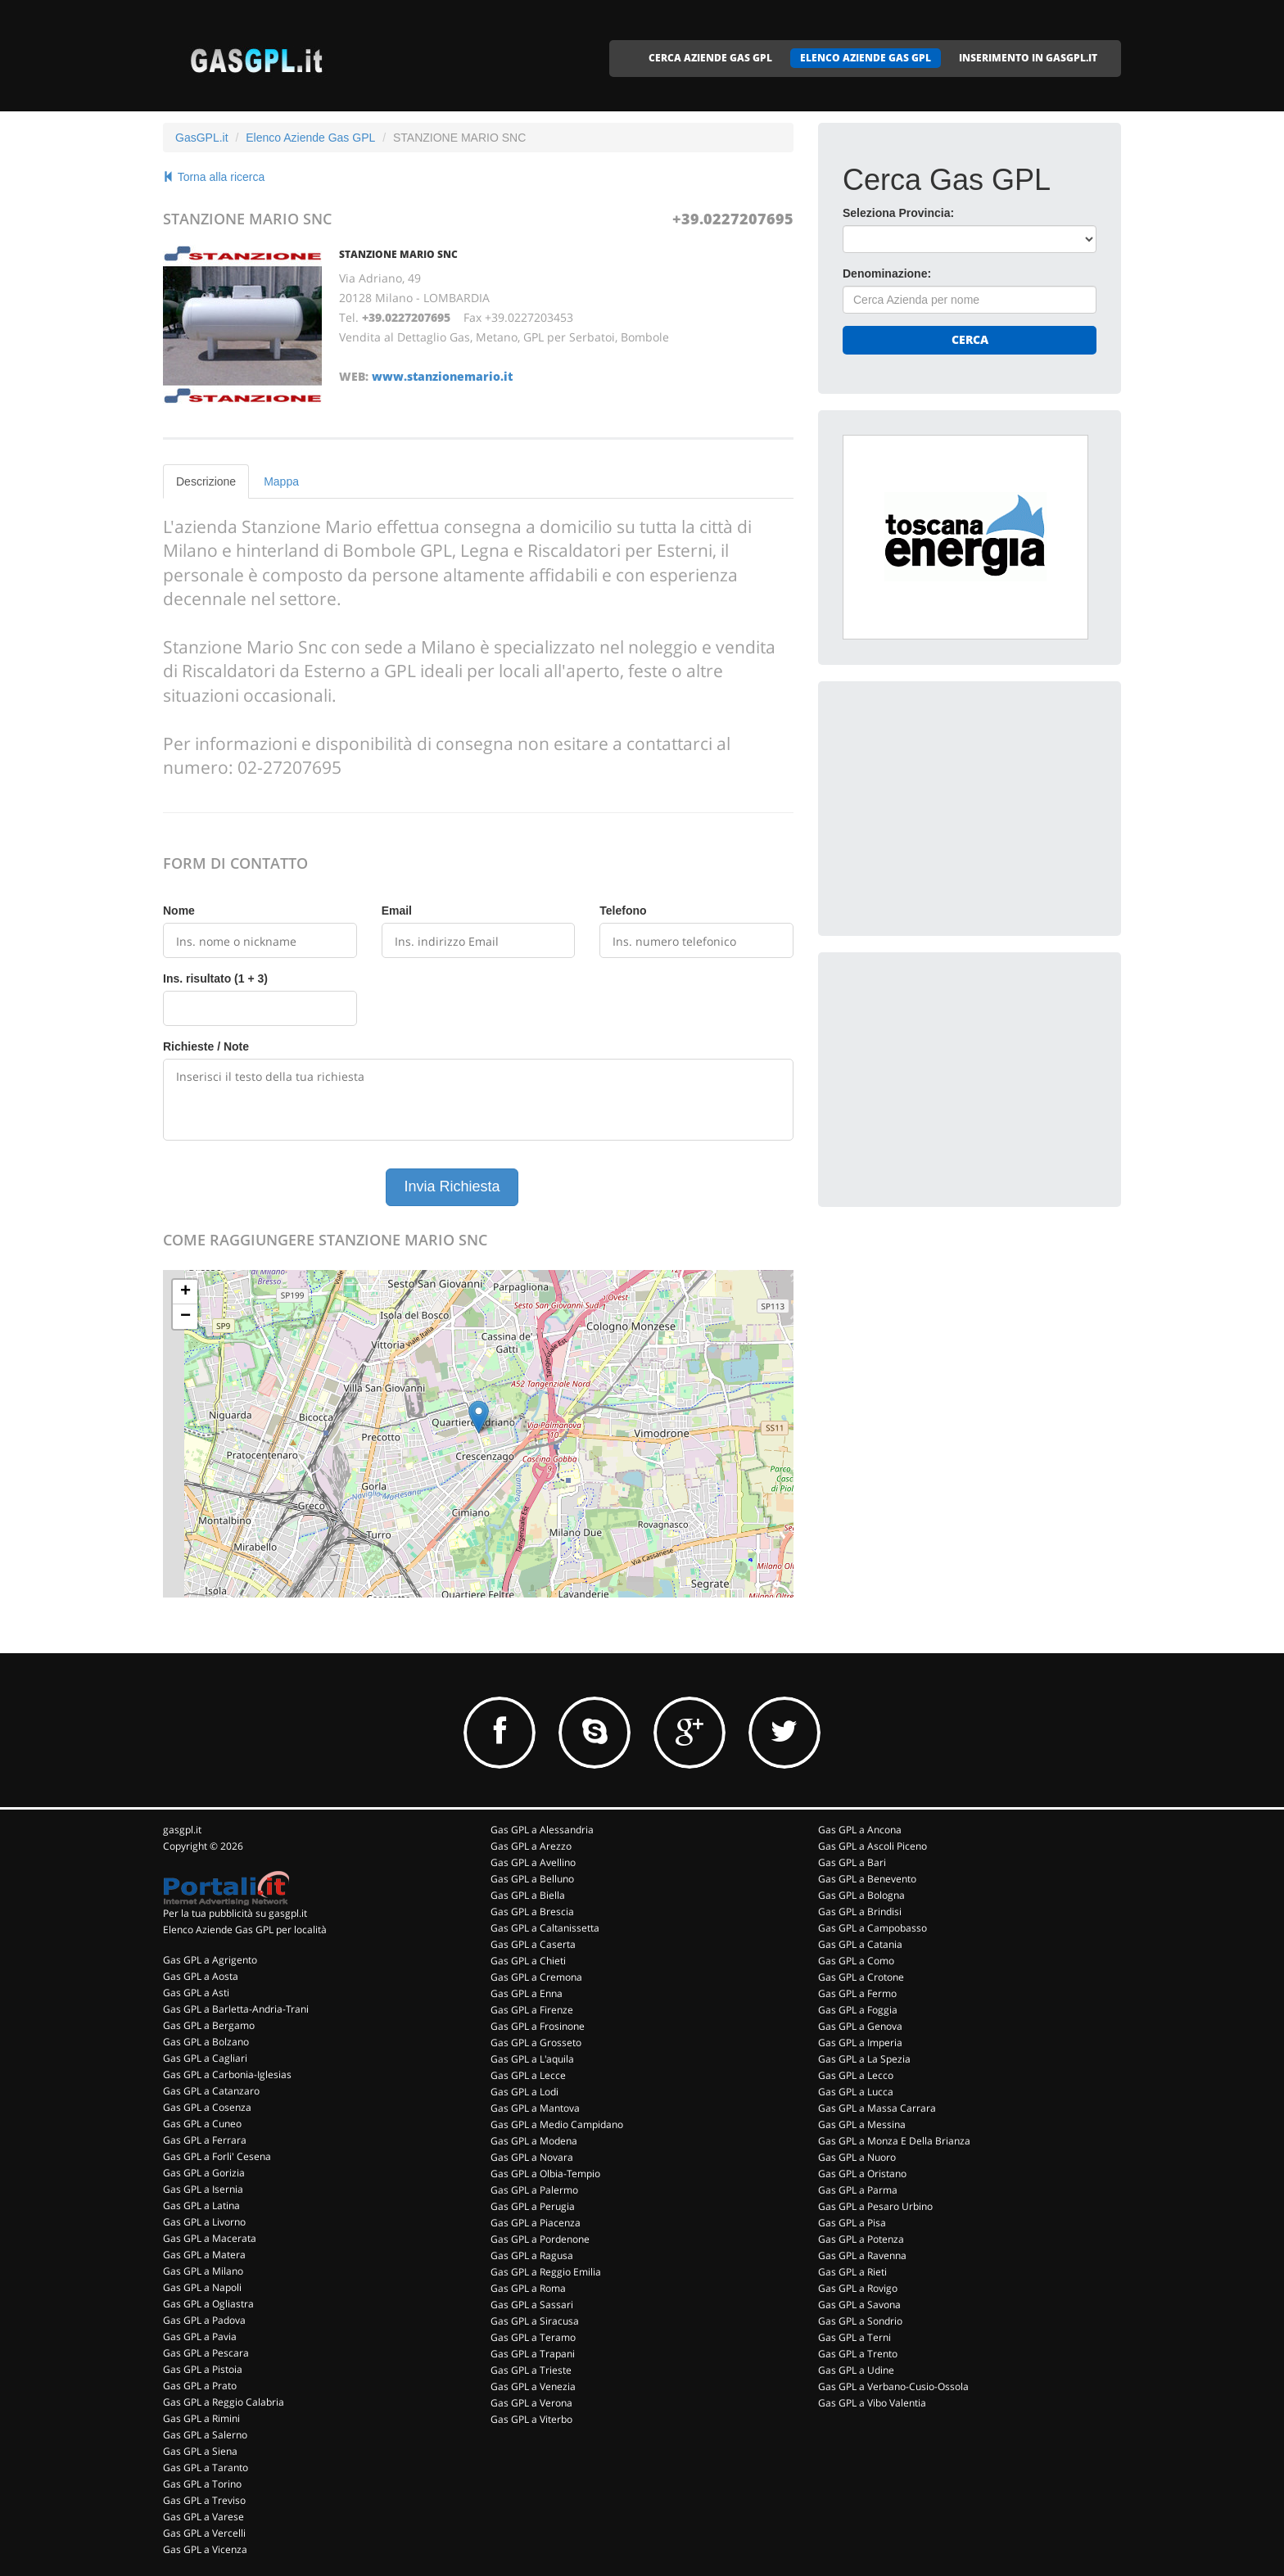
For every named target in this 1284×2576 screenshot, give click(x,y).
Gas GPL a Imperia (860, 2043)
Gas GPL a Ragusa (532, 2255)
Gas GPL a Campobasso (872, 1928)
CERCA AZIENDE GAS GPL (710, 58)
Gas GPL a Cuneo (202, 2124)
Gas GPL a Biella (528, 1895)
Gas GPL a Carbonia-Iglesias (227, 2074)
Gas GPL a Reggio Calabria (223, 2402)
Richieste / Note (206, 1046)
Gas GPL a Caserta (533, 1944)
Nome (179, 910)
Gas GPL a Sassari (532, 2305)
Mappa (281, 481)
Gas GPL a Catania (860, 1944)
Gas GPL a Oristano (862, 2174)
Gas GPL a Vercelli (204, 2533)
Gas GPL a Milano (203, 2271)
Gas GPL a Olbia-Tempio (545, 2174)
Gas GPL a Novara (532, 2157)
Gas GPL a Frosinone (538, 2026)
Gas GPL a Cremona (536, 1977)
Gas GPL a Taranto (205, 2467)
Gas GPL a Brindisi (860, 1911)
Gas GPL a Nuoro (857, 2157)
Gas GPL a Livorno (204, 2222)
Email (397, 910)
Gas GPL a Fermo (857, 1993)
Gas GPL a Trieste (531, 2370)
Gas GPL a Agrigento (210, 1960)
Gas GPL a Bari (852, 1862)
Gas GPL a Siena (200, 2451)
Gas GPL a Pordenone (540, 2239)
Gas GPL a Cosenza (207, 2107)
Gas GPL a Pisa (852, 2223)
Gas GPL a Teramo (533, 2337)
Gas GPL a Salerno (205, 2435)
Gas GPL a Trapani (533, 2354)
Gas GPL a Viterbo (531, 2419)
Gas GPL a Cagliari (205, 2058)
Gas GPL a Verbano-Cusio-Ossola (893, 2386)
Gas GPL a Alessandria (542, 1830)
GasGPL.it (201, 137)
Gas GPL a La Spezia (864, 2059)
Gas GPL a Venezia (533, 2386)
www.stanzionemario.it (442, 376)
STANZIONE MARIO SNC (398, 254)
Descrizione (206, 481)
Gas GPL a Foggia (857, 2010)
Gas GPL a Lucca (855, 2092)
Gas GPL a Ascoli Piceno (872, 1846)
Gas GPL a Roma (528, 2288)
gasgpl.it (182, 1830)
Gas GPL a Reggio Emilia (546, 2272)
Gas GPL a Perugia (533, 2206)
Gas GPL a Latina (201, 2205)
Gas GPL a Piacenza (536, 2223)
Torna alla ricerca (213, 176)
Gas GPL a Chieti (528, 1961)
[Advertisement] (965, 808)
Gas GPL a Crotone (861, 1977)
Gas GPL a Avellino (533, 1862)
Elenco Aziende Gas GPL (310, 137)
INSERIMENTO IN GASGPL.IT (1028, 58)
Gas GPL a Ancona (860, 1830)
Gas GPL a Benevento (867, 1879)
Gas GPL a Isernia (203, 2189)
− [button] (185, 1316)
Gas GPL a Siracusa (535, 2321)
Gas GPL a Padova (204, 2320)
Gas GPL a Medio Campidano (557, 2124)
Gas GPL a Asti (196, 1993)
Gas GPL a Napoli (202, 2287)
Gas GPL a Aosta (200, 1976)
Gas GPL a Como (856, 1961)
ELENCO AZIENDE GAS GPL (865, 58)
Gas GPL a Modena (534, 2141)
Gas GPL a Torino (202, 2484)
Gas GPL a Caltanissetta (545, 1928)
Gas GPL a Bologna (861, 1895)
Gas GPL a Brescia (532, 1911)
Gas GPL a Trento (857, 2354)
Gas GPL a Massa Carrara (877, 2108)
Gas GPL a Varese (203, 2517)
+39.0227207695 (732, 218)
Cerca (970, 339)
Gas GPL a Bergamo (209, 2025)
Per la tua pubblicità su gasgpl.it (235, 1913)
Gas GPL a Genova (860, 2026)
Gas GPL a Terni (854, 2337)
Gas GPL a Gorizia (204, 2173)
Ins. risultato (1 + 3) (215, 978)
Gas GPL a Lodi (524, 2092)
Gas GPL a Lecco (855, 2075)
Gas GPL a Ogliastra (208, 2304)
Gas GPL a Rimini (201, 2418)
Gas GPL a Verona (531, 2403)
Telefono (622, 910)
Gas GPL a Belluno (532, 1879)
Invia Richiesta (452, 1186)
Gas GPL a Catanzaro (211, 2091)
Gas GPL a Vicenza (205, 2549)
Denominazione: (887, 273)
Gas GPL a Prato (200, 2386)
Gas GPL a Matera (204, 2255)
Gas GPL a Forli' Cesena (217, 2156)
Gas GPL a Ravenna (862, 2255)
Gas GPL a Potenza (861, 2239)
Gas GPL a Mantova (535, 2108)
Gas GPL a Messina (862, 2124)
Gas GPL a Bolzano (206, 2042)
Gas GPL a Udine (856, 2370)
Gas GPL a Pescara (206, 2353)
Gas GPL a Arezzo (531, 1846)
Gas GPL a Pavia (200, 2336)
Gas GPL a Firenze (532, 2010)
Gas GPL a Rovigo (857, 2288)
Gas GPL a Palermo (534, 2190)
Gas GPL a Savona (859, 2305)
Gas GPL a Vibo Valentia (872, 2403)
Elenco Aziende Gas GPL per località (245, 1930)
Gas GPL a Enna (527, 1993)
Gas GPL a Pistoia (202, 2369)
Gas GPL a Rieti (852, 2272)
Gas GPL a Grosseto (536, 2043)
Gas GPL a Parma (857, 2190)
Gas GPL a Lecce (528, 2075)
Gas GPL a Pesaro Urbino (875, 2206)
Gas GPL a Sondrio (860, 2321)
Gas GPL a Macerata (209, 2238)
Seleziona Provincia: (898, 212)
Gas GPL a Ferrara (204, 2140)
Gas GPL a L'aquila (532, 2059)
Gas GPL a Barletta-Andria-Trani (236, 2009)
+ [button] (185, 1292)
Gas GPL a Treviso (204, 2500)
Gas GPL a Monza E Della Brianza (894, 2141)
